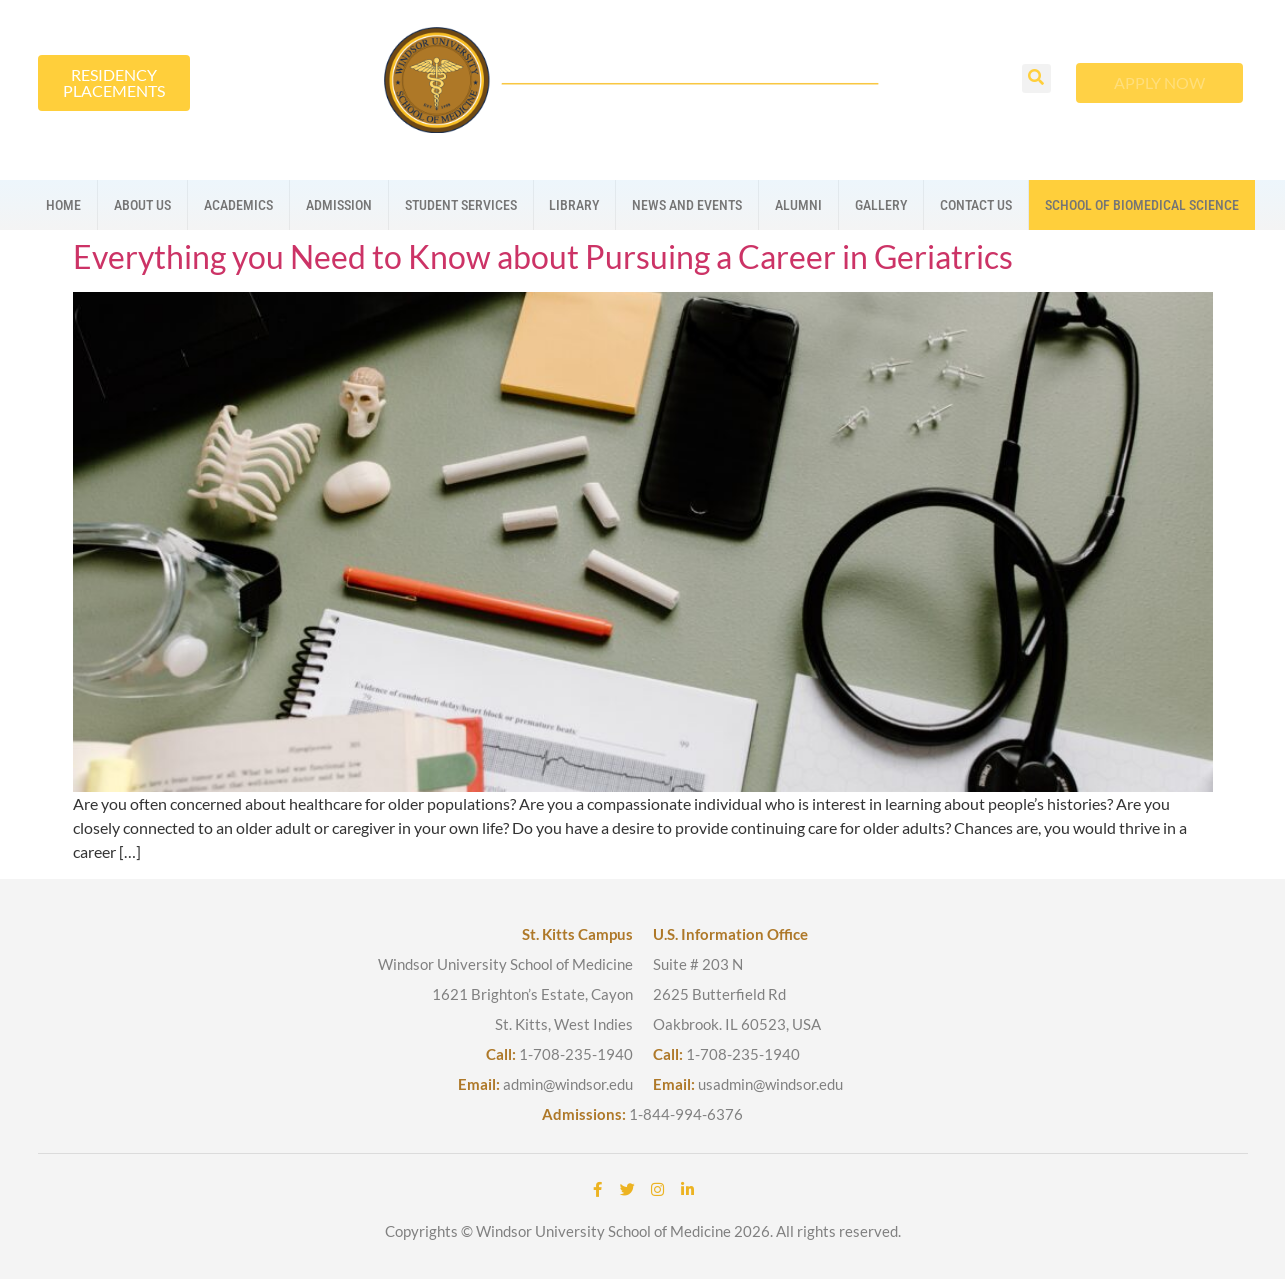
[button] (1036, 78)
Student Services (461, 205)
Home (63, 205)
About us (142, 205)
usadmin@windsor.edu (770, 1084)
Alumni (798, 205)
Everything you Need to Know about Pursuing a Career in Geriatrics (543, 256)
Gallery (881, 205)
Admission (339, 205)
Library (574, 205)
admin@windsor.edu (568, 1084)
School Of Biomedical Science (1142, 205)
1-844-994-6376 (686, 1114)
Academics (238, 205)
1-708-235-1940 (576, 1054)
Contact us (976, 205)
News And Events (687, 205)
